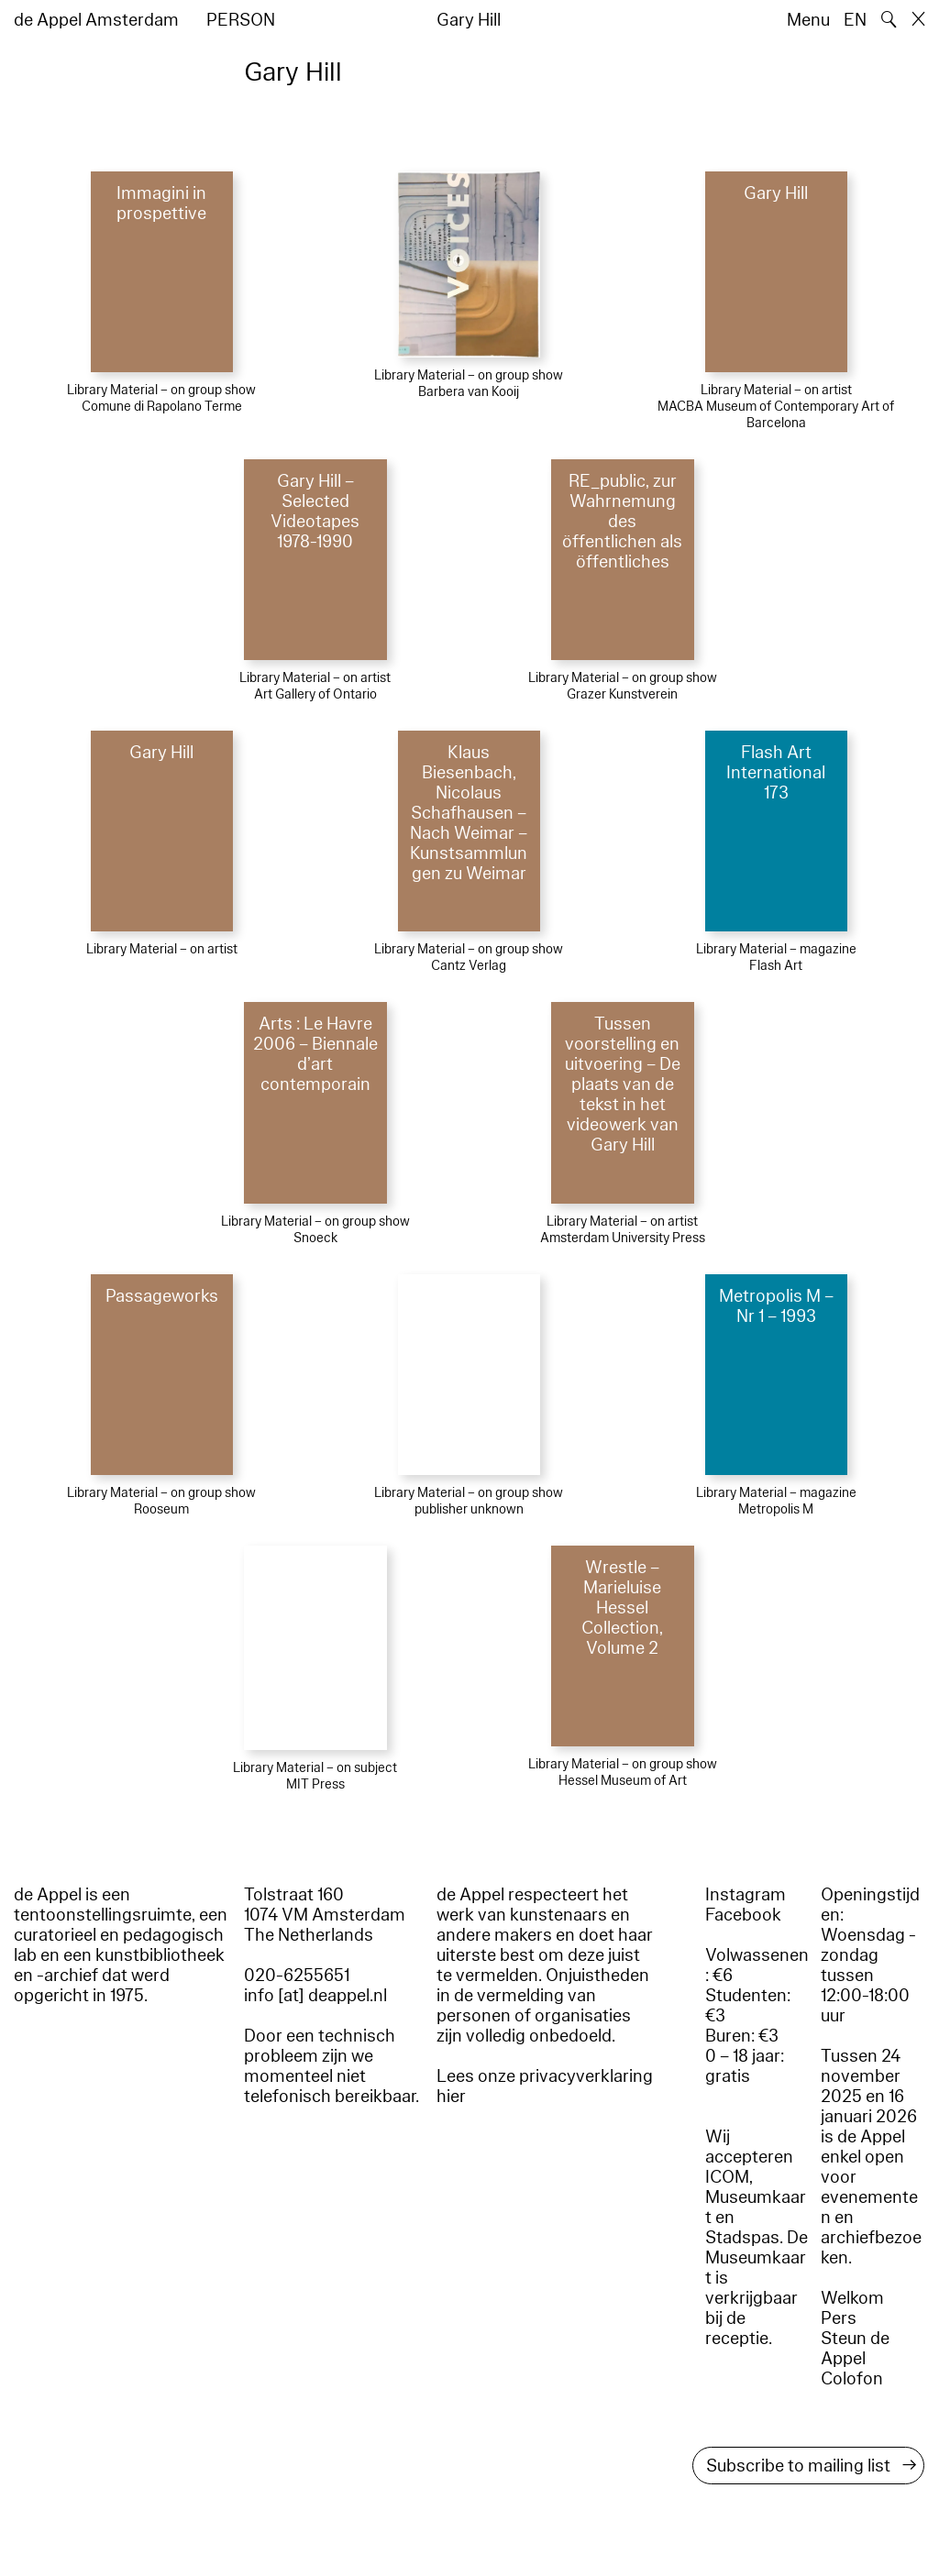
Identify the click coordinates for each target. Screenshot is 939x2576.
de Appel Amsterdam (96, 20)
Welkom (852, 2298)
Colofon (852, 2379)
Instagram (745, 1895)
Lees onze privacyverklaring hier (544, 2086)
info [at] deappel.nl (315, 1996)
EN (855, 20)
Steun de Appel (855, 2349)
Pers (838, 2318)
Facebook (743, 1915)
